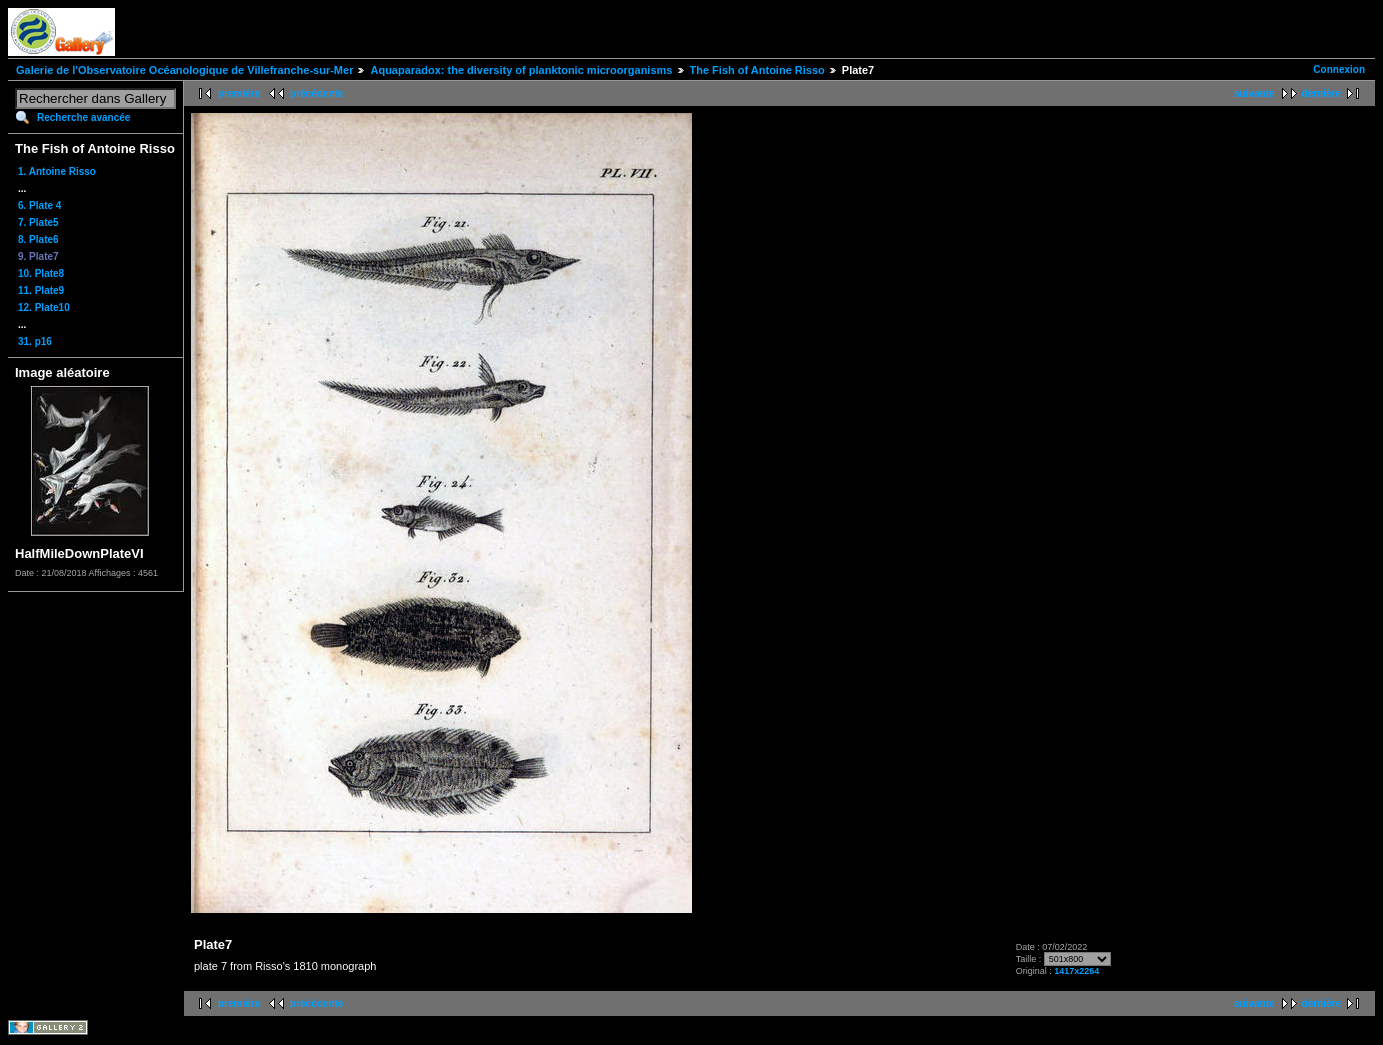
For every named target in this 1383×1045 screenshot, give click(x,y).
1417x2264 (1076, 971)
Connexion (1339, 69)
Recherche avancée (83, 117)
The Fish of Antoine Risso (757, 70)
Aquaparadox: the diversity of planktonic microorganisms (521, 70)
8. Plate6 (38, 239)
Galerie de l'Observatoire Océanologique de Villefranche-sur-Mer (184, 70)
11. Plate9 (41, 290)
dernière (1321, 93)
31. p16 (35, 341)
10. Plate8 (41, 273)
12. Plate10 (44, 307)
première (239, 93)
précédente (316, 93)
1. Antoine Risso (57, 171)
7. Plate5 (38, 222)
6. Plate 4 (39, 205)
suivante (1254, 93)
